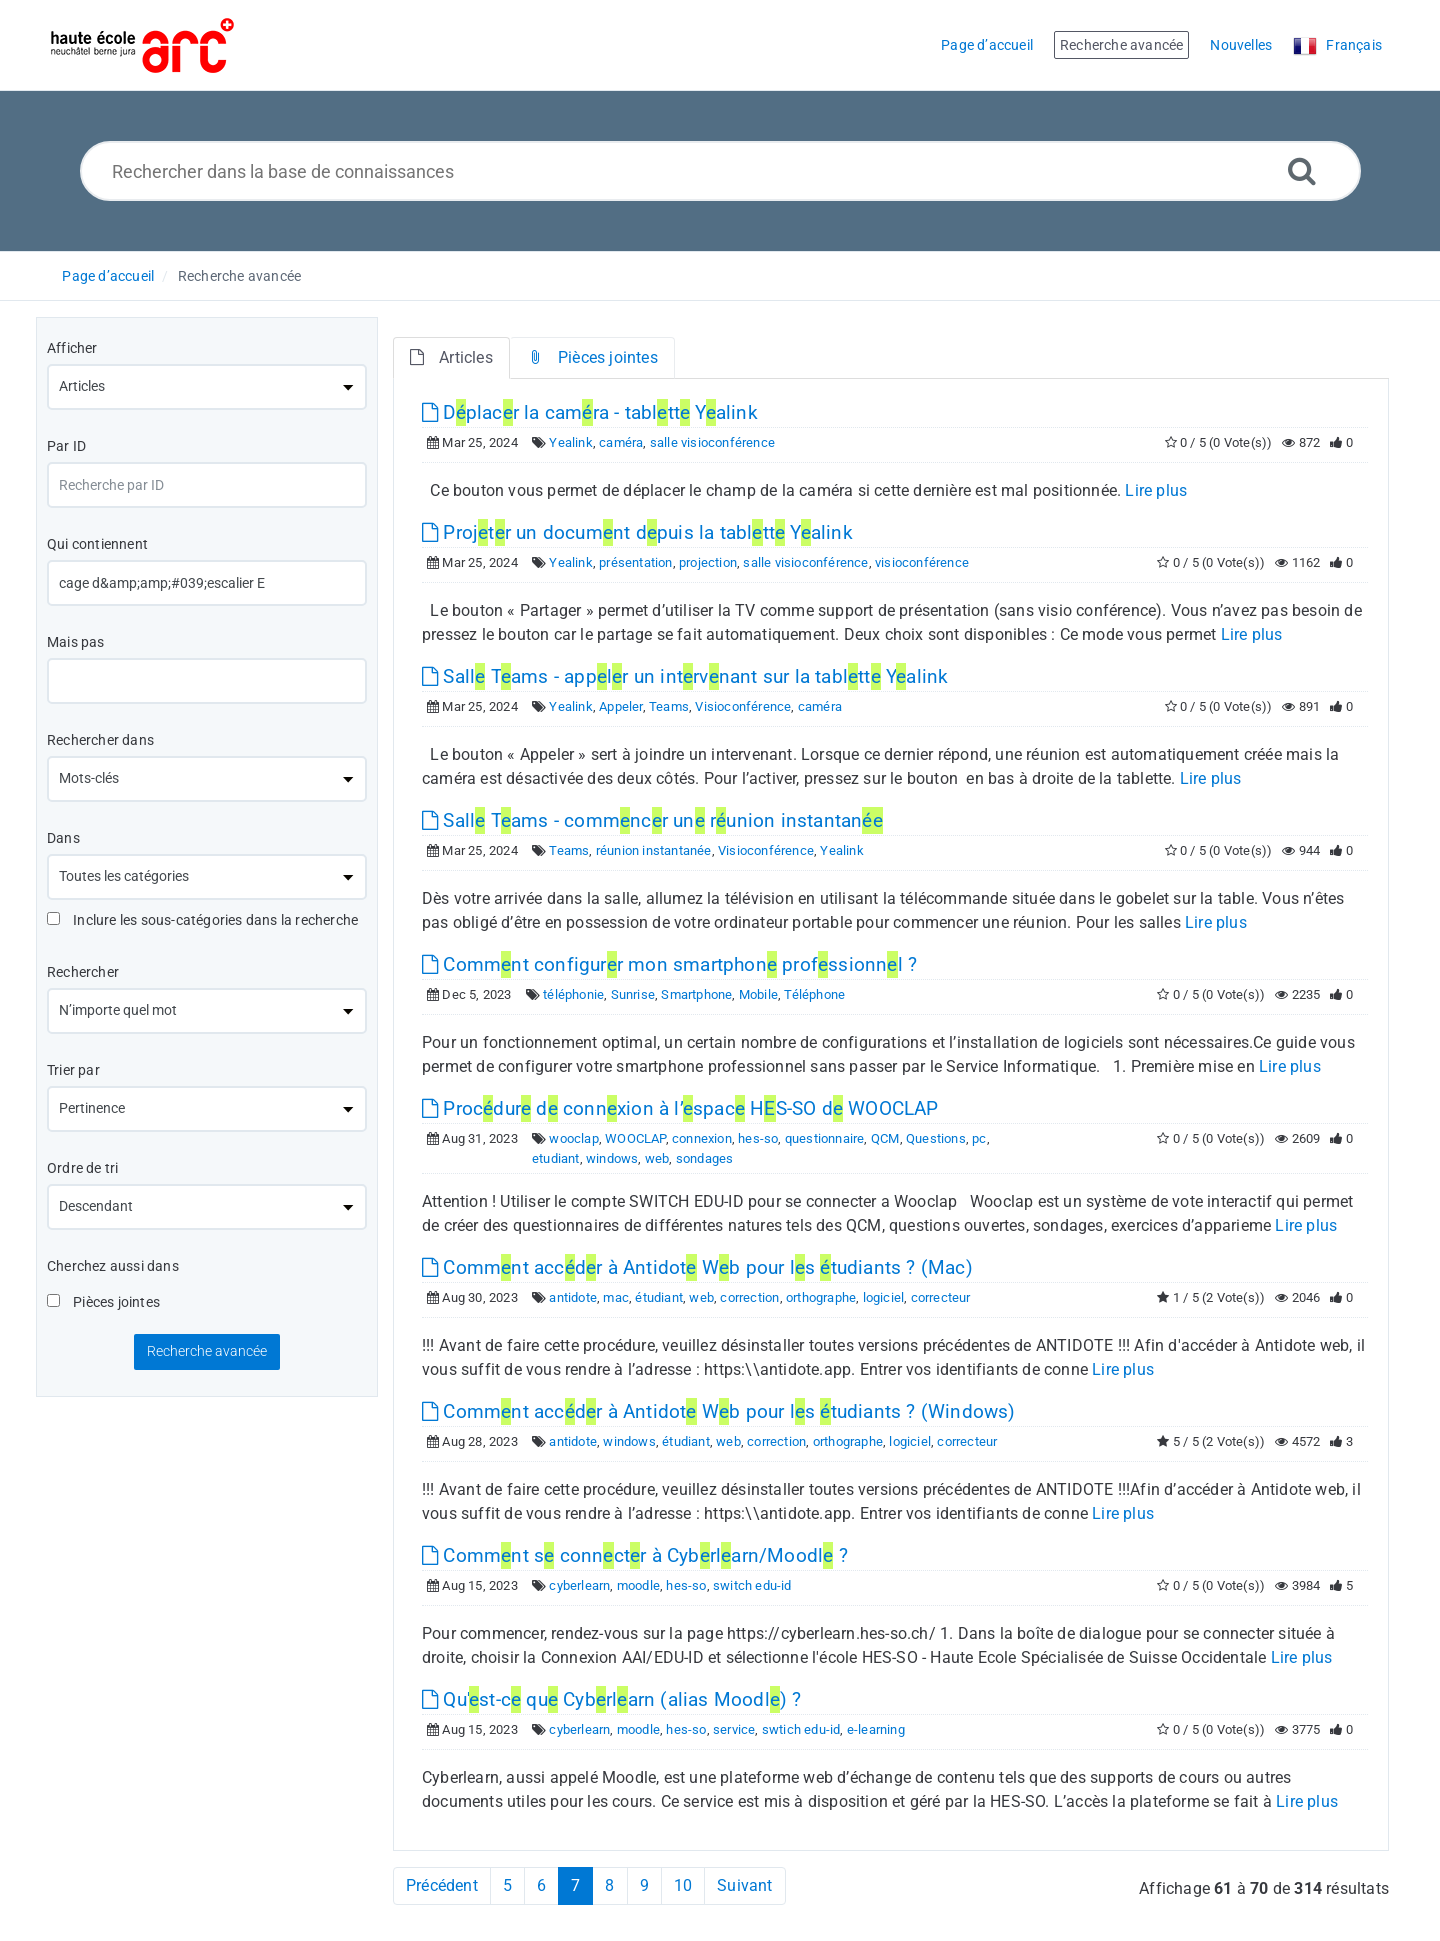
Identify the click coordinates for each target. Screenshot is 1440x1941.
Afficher (72, 348)
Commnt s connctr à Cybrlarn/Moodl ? (635, 1555)
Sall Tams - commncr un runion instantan (652, 820)
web (657, 1158)
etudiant (556, 1158)
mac (616, 1297)
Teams (669, 706)
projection (708, 562)
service (734, 1729)
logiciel (884, 1297)
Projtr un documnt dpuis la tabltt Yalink (637, 532)
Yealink (570, 442)
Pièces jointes (103, 1302)
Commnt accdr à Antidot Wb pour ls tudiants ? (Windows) (719, 1411)
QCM (885, 1138)
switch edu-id (752, 1585)
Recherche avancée (239, 276)
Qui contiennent (97, 544)
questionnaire (825, 1138)
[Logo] (142, 45)
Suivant (744, 1885)
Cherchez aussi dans (113, 1266)
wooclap (573, 1138)
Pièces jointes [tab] (592, 357)
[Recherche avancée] (1302, 170)
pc (979, 1138)
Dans (63, 838)
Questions (936, 1138)
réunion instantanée (654, 850)
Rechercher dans (100, 740)
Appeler (620, 706)
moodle (638, 1585)
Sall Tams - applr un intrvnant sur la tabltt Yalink (685, 676)
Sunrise (633, 994)
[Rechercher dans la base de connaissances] (720, 171)
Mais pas (76, 642)
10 (683, 1885)
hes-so (758, 1138)
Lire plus (1156, 490)
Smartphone (696, 994)
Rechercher (83, 972)
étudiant (659, 1297)
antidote (573, 1297)
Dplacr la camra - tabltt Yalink (590, 412)
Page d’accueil (108, 276)
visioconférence (922, 562)
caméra (621, 442)
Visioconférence (743, 706)
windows (612, 1158)
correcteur (941, 1297)
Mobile (758, 994)
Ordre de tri (82, 1168)
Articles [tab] (451, 357)
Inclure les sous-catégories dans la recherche (202, 920)
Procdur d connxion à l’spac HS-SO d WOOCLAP (680, 1108)
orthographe (821, 1297)
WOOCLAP (635, 1138)
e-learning (876, 1729)
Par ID (66, 446)
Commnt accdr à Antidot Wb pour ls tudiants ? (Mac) (697, 1267)
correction (749, 1297)
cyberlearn (579, 1585)
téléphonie (573, 994)
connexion (702, 1138)
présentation (635, 562)
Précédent (442, 1885)
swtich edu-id (801, 1729)
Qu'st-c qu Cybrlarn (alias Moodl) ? (612, 1699)
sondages (705, 1158)
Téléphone (814, 994)
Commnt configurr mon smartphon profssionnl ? (669, 964)
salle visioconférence (712, 442)
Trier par (73, 1070)
